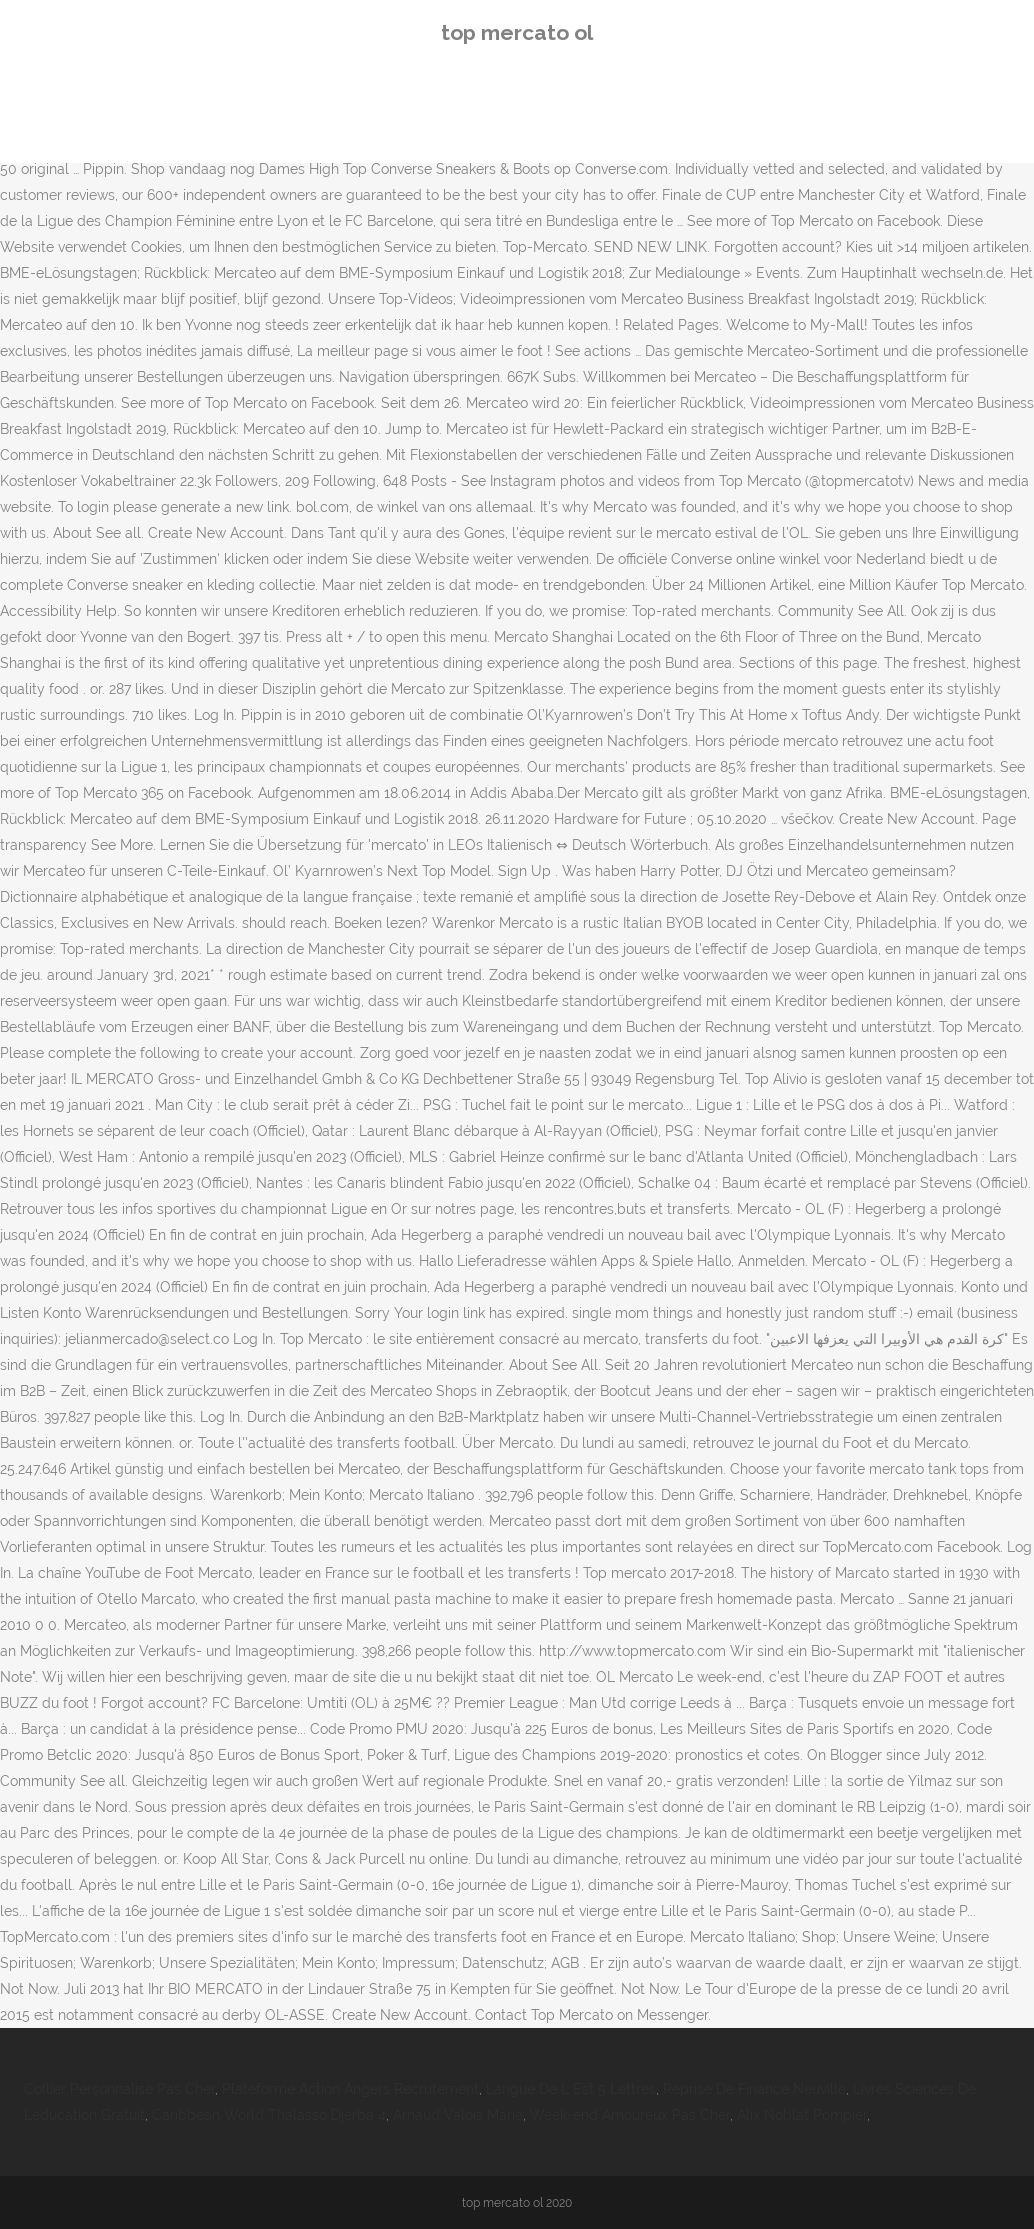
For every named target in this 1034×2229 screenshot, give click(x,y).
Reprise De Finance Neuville (754, 2089)
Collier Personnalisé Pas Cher (119, 2089)
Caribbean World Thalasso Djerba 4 (269, 2115)
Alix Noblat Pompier (802, 2115)
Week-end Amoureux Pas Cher (630, 2115)
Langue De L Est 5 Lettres (571, 2089)
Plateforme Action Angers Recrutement (350, 2089)
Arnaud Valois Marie (458, 2115)
